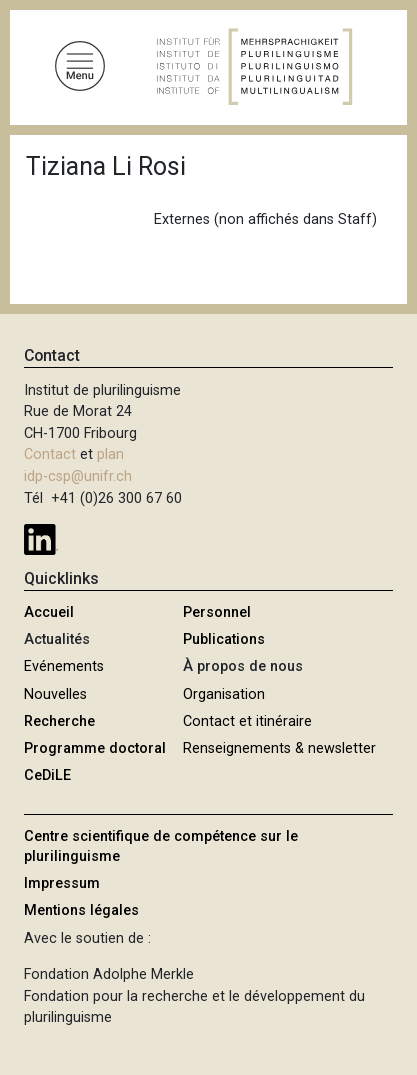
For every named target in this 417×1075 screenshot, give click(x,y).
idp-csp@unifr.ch (78, 476)
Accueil (49, 612)
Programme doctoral (95, 748)
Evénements (64, 666)
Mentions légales (81, 910)
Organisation (224, 694)
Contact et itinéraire (247, 721)
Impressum (62, 883)
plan (110, 454)
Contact (50, 454)
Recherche (59, 721)
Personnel (217, 612)
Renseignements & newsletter (279, 748)
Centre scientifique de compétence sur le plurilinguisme (161, 846)
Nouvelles (55, 694)
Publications (224, 639)
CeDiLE (47, 775)
